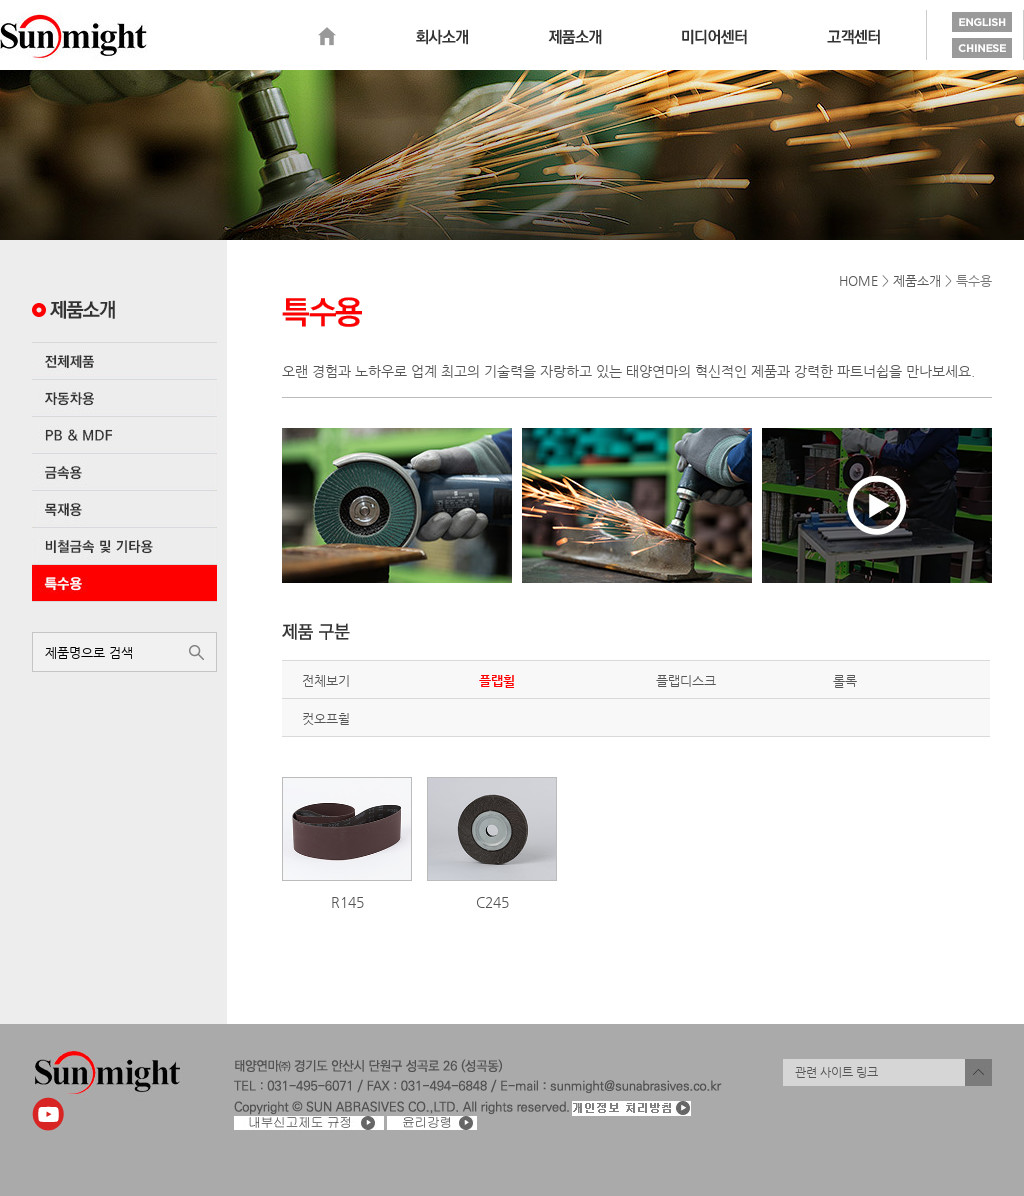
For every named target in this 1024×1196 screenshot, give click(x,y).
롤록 (845, 680)
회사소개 (442, 37)
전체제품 (124, 361)
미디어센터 (714, 37)
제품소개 (575, 37)
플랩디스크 (686, 680)
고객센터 (853, 37)
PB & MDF (124, 435)
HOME (858, 280)
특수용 (124, 583)
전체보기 (326, 680)
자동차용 (124, 398)
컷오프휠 (326, 718)
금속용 (124, 472)
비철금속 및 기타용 (124, 546)
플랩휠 (497, 680)
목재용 (124, 509)
